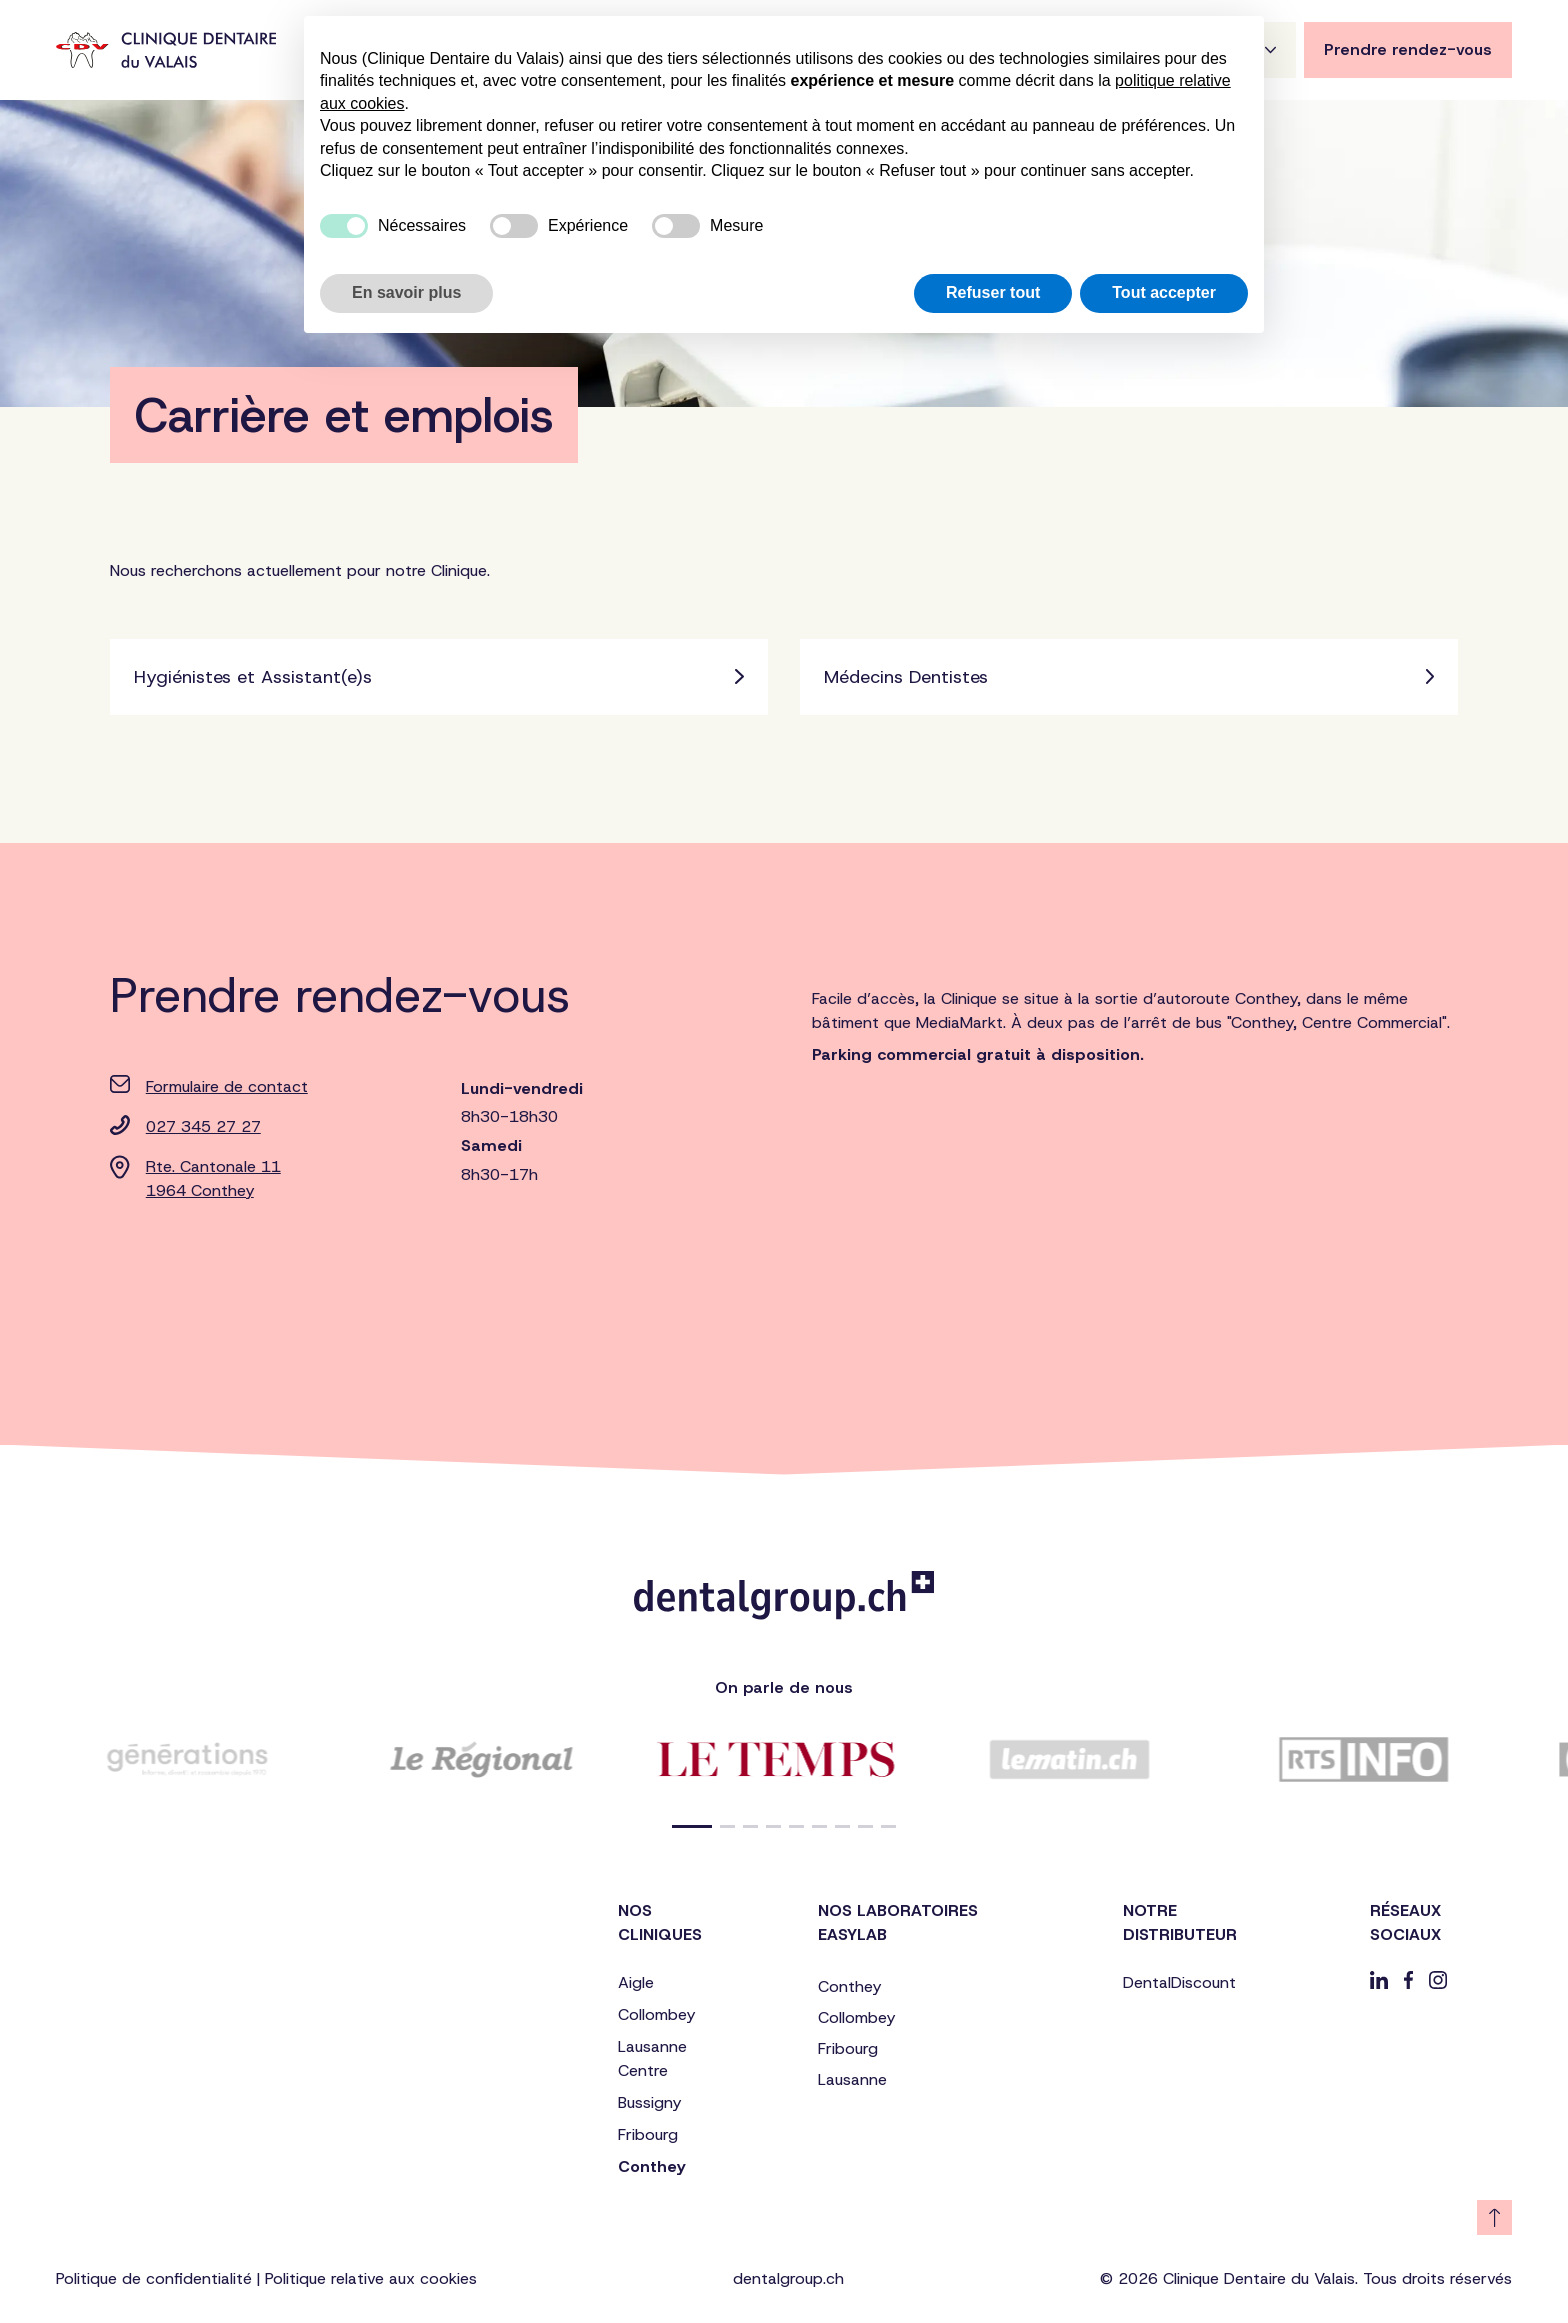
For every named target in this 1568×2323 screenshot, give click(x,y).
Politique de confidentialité (154, 2278)
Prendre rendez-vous (1408, 49)
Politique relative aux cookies (371, 2278)
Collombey (656, 2014)
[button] (692, 1826)
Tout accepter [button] (1164, 292)
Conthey (651, 2166)
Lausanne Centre (652, 2058)
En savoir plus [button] (406, 292)
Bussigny (649, 2102)
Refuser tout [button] (993, 292)
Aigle (636, 1982)
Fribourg (648, 2134)
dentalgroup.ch (788, 2278)
